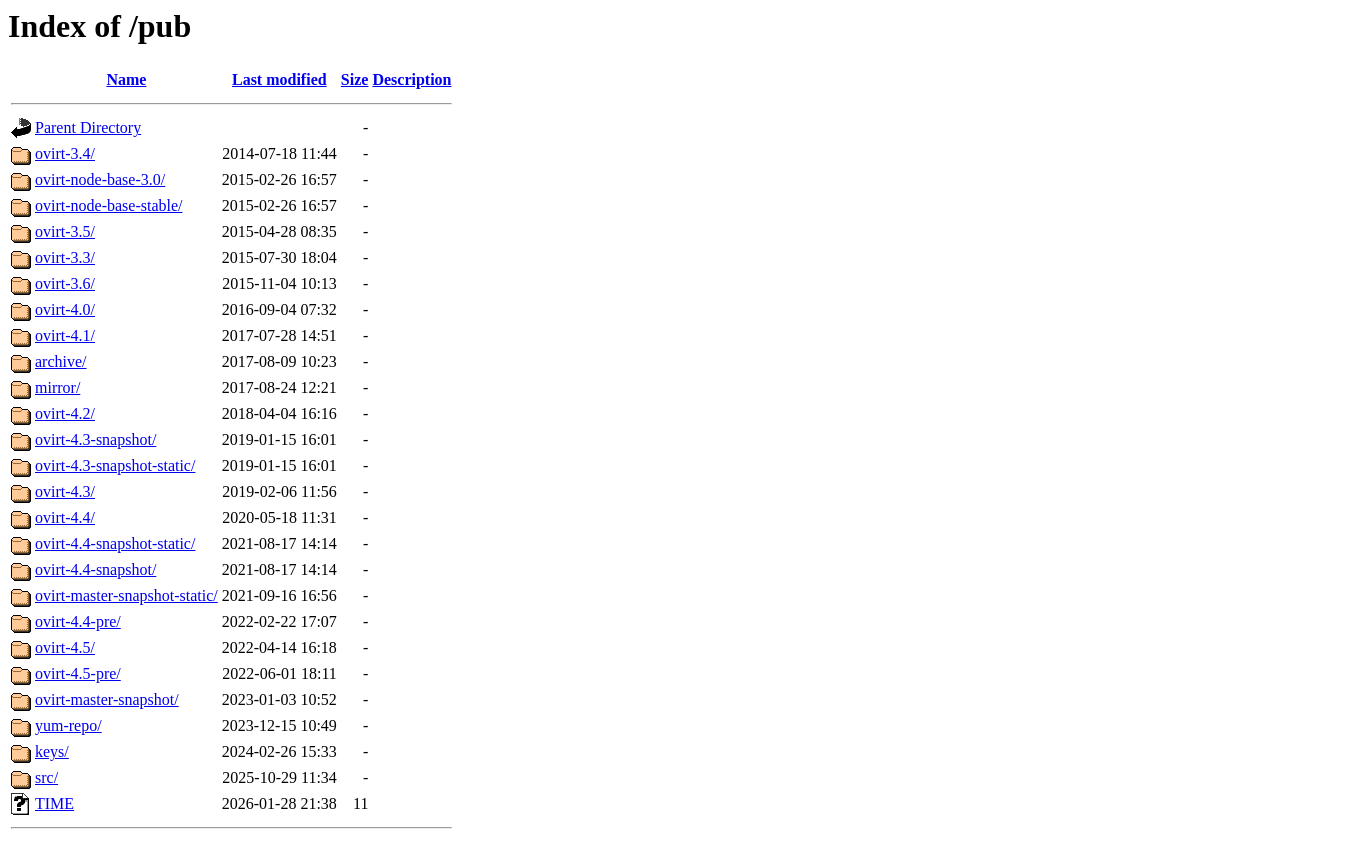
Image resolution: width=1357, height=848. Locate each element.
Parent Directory (88, 127)
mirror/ (57, 387)
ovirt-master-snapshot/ (107, 699)
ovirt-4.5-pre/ (78, 673)
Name (126, 79)
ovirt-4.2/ (65, 413)
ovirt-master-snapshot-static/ (126, 595)
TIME (54, 803)
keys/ (52, 751)
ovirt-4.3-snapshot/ (95, 439)
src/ (46, 777)
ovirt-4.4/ (65, 517)
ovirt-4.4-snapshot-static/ (115, 543)
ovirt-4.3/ (65, 491)
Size (355, 79)
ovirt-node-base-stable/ (109, 205)
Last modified (279, 79)
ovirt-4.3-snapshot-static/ (115, 465)
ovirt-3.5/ (65, 231)
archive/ (61, 361)
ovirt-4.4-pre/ (78, 621)
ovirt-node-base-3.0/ (100, 179)
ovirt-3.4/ (65, 153)
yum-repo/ (68, 725)
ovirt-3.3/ (65, 257)
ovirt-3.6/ (65, 283)
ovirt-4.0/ (65, 309)
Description (411, 79)
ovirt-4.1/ (65, 335)
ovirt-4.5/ (65, 647)
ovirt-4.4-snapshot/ (95, 569)
